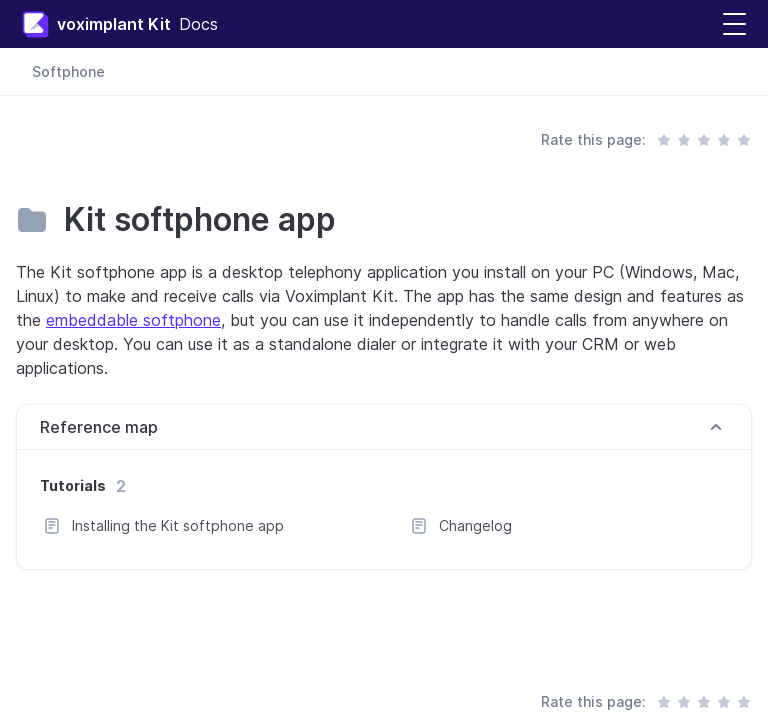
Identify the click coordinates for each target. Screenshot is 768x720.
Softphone (68, 71)
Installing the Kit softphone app (178, 525)
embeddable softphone (133, 320)
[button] (734, 24)
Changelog (475, 525)
